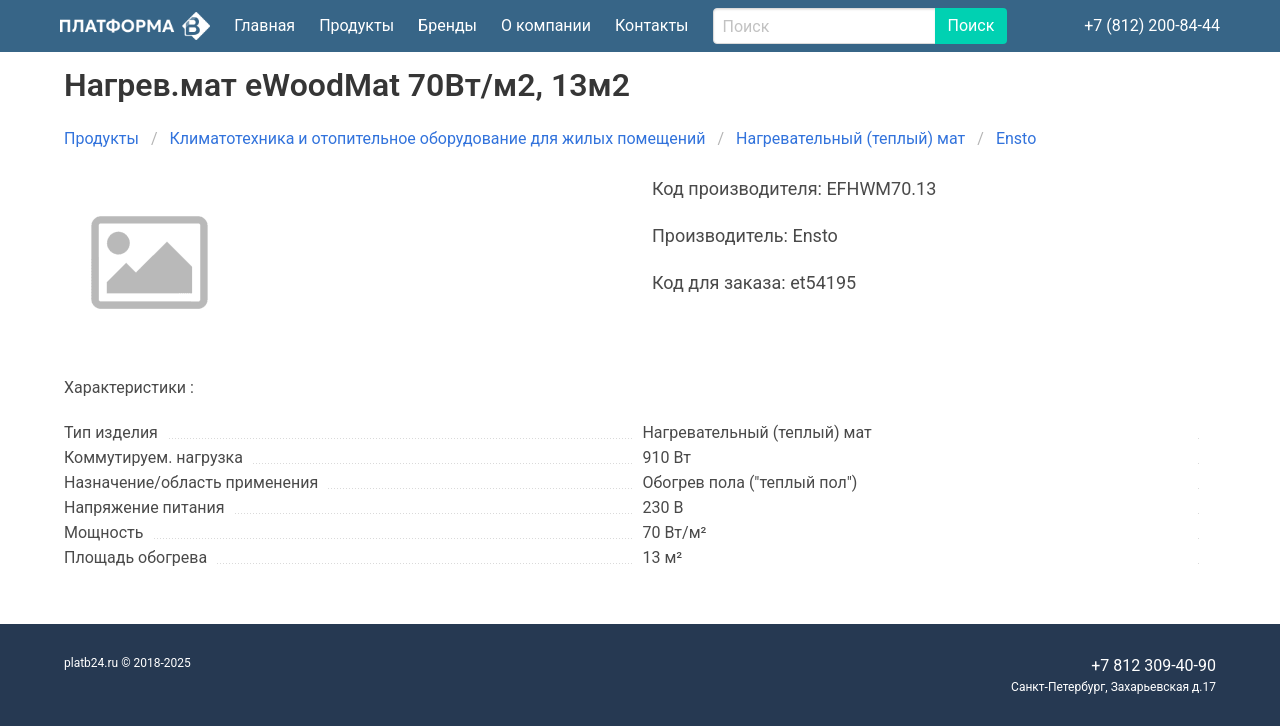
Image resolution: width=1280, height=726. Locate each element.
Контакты (651, 25)
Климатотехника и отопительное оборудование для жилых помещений (438, 138)
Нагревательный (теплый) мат (850, 138)
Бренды (447, 25)
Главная (264, 25)
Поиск (971, 25)
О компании (546, 25)
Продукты (356, 25)
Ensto (1016, 138)
